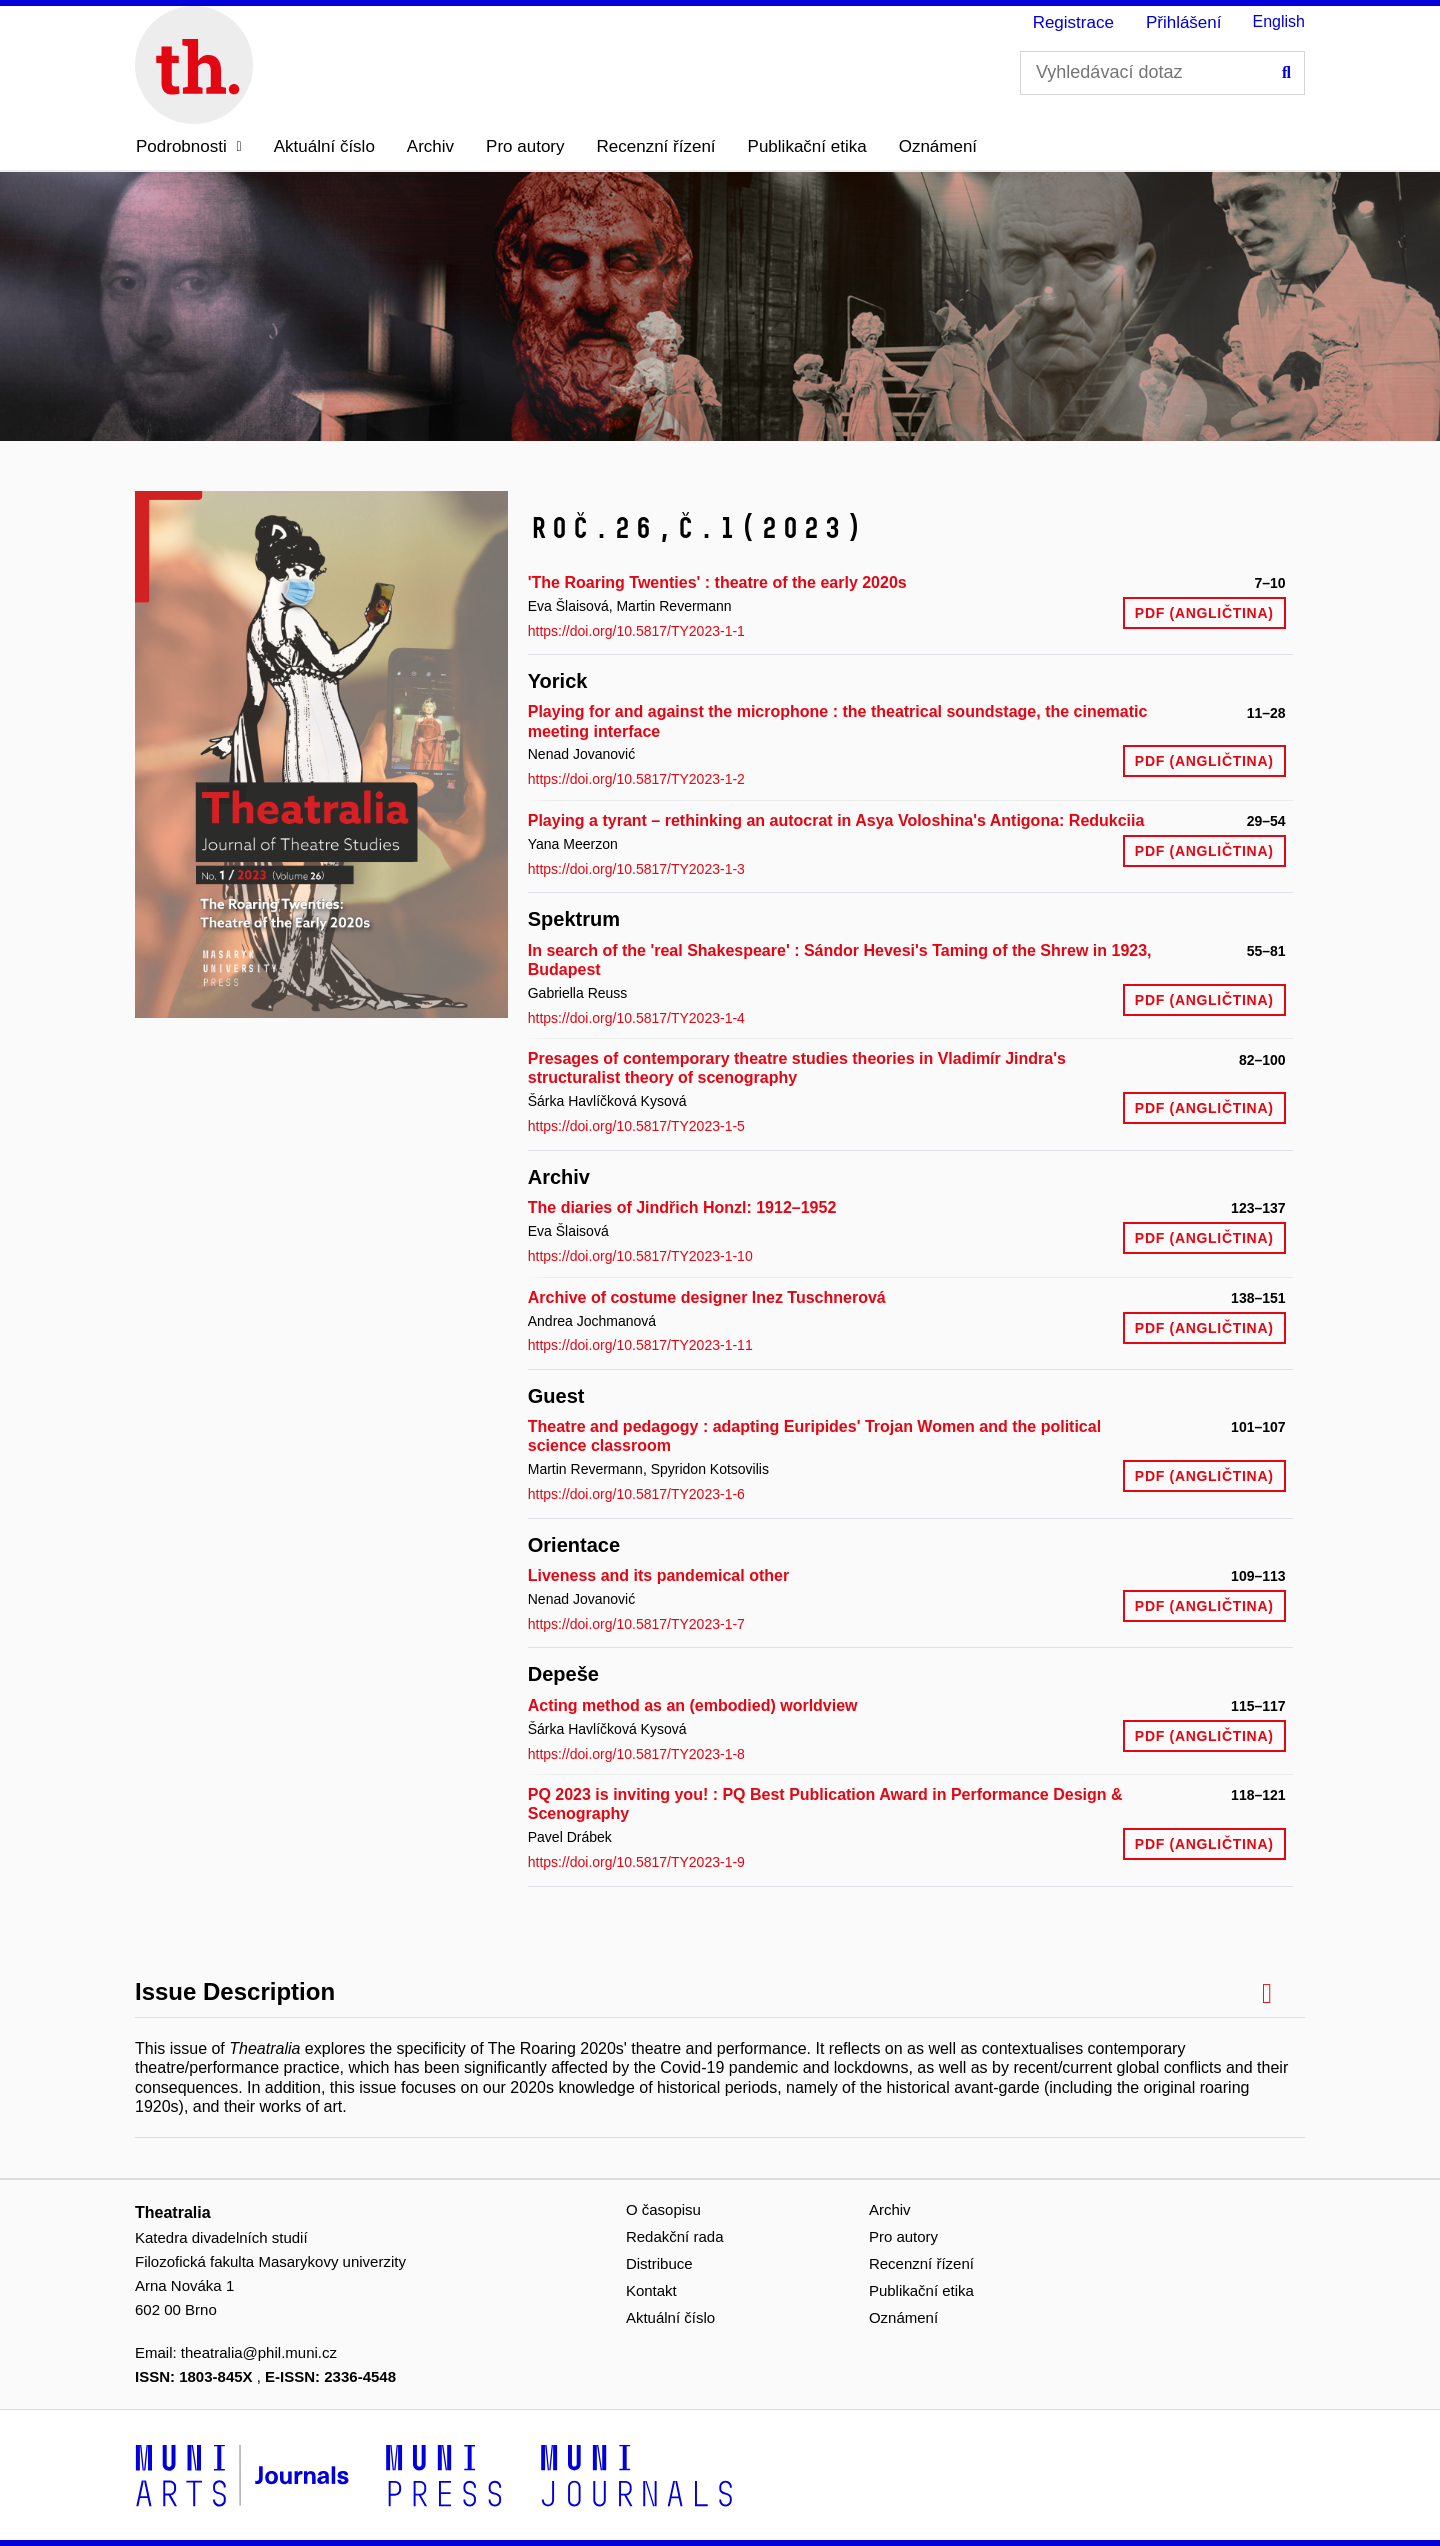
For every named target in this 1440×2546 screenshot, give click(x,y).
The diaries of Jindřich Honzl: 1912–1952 (682, 1207)
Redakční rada (675, 2236)
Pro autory (525, 146)
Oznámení (938, 146)
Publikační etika (807, 146)
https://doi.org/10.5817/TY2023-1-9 (636, 1862)
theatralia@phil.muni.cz (259, 2352)
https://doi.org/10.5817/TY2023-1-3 (636, 869)
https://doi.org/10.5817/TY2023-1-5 (636, 1126)
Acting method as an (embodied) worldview (693, 1705)
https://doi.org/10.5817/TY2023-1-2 (636, 779)
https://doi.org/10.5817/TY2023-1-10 (640, 1256)
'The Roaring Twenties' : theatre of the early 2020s (717, 582)
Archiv (430, 146)
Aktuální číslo (324, 146)
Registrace (1073, 22)
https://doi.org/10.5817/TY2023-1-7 (636, 1624)
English (1279, 21)
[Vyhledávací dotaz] (1162, 73)
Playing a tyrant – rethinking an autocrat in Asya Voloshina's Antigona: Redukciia (836, 820)
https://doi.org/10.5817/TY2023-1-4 (636, 1018)
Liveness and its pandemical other (658, 1575)
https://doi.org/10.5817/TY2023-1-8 (636, 1754)
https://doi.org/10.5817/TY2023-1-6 (636, 1494)
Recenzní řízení (656, 146)
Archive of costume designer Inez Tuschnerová (707, 1297)
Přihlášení (1184, 22)
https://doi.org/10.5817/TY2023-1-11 (640, 1345)
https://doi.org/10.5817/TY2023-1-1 (636, 631)
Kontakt (651, 2290)
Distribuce (659, 2263)
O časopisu (663, 2209)
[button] (189, 147)
